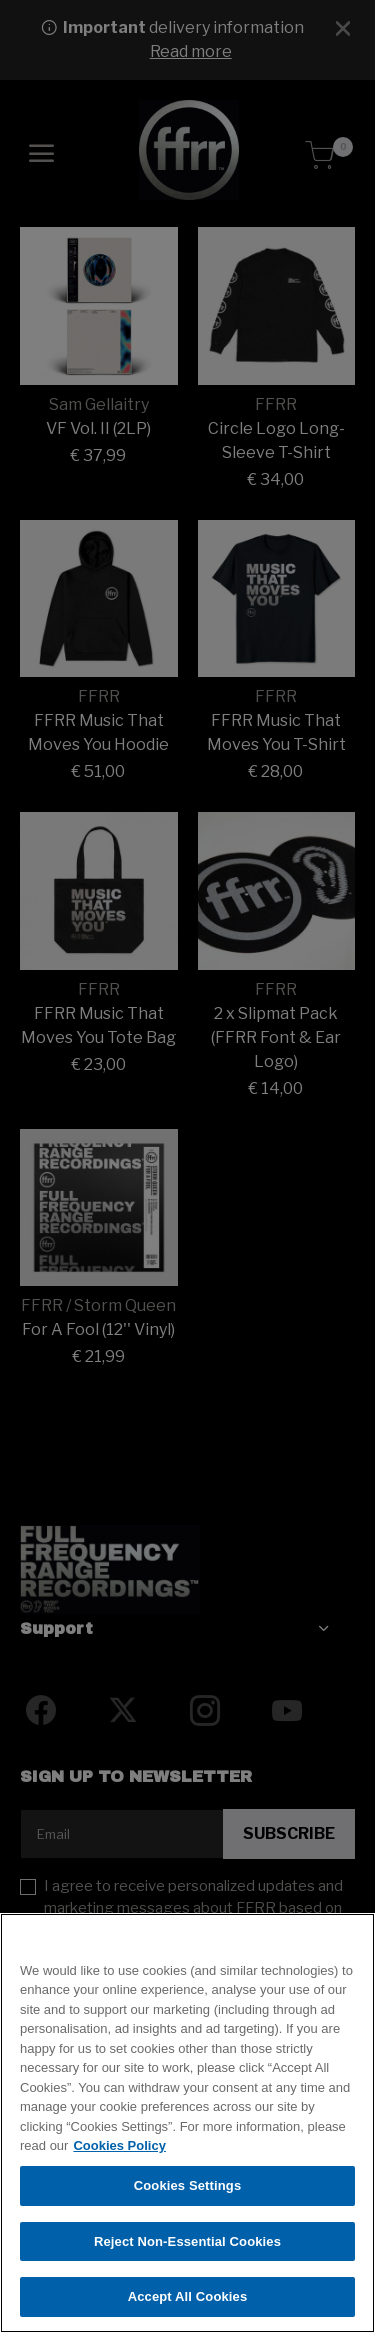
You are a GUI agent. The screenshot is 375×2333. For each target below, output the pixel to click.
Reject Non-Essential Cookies (187, 2247)
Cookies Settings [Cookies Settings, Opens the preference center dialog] (188, 2191)
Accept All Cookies (188, 2303)
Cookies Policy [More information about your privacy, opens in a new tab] (119, 2152)
